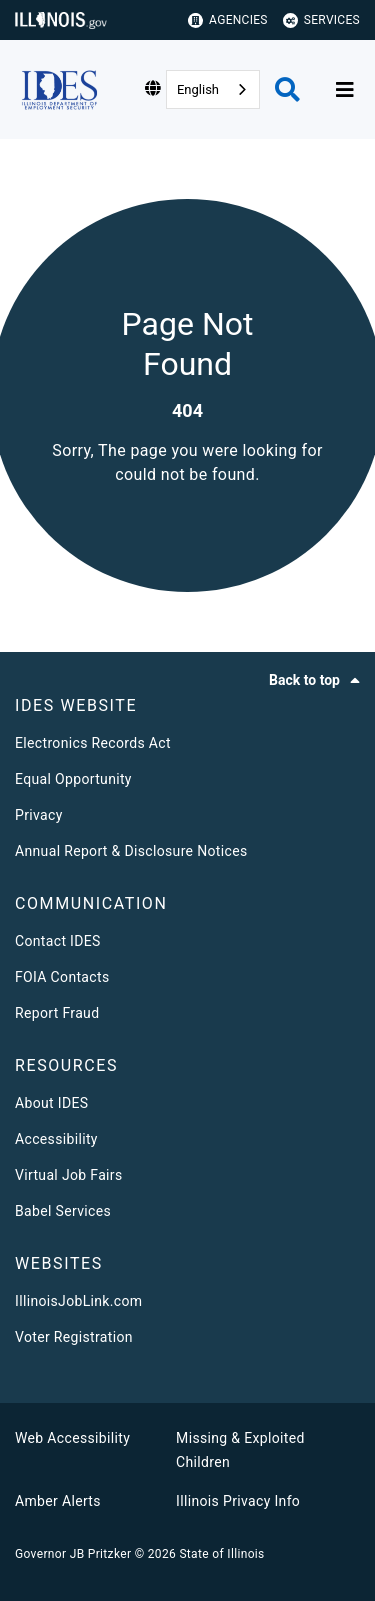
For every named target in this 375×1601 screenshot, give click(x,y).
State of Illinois (221, 1554)
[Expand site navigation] (345, 90)
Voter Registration (74, 1337)
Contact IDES (58, 941)
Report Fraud (57, 1013)
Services (321, 20)
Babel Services (63, 1211)
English (198, 89)
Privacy (39, 815)
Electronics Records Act (93, 743)
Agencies (228, 20)
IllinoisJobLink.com (78, 1301)
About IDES (51, 1103)
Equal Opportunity (73, 779)
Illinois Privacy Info (238, 1501)
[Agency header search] (287, 89)
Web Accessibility (72, 1438)
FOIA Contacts (62, 977)
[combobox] (213, 89)
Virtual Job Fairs (69, 1175)
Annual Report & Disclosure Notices (131, 851)
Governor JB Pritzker (73, 1554)
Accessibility (56, 1139)
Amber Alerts (58, 1501)
